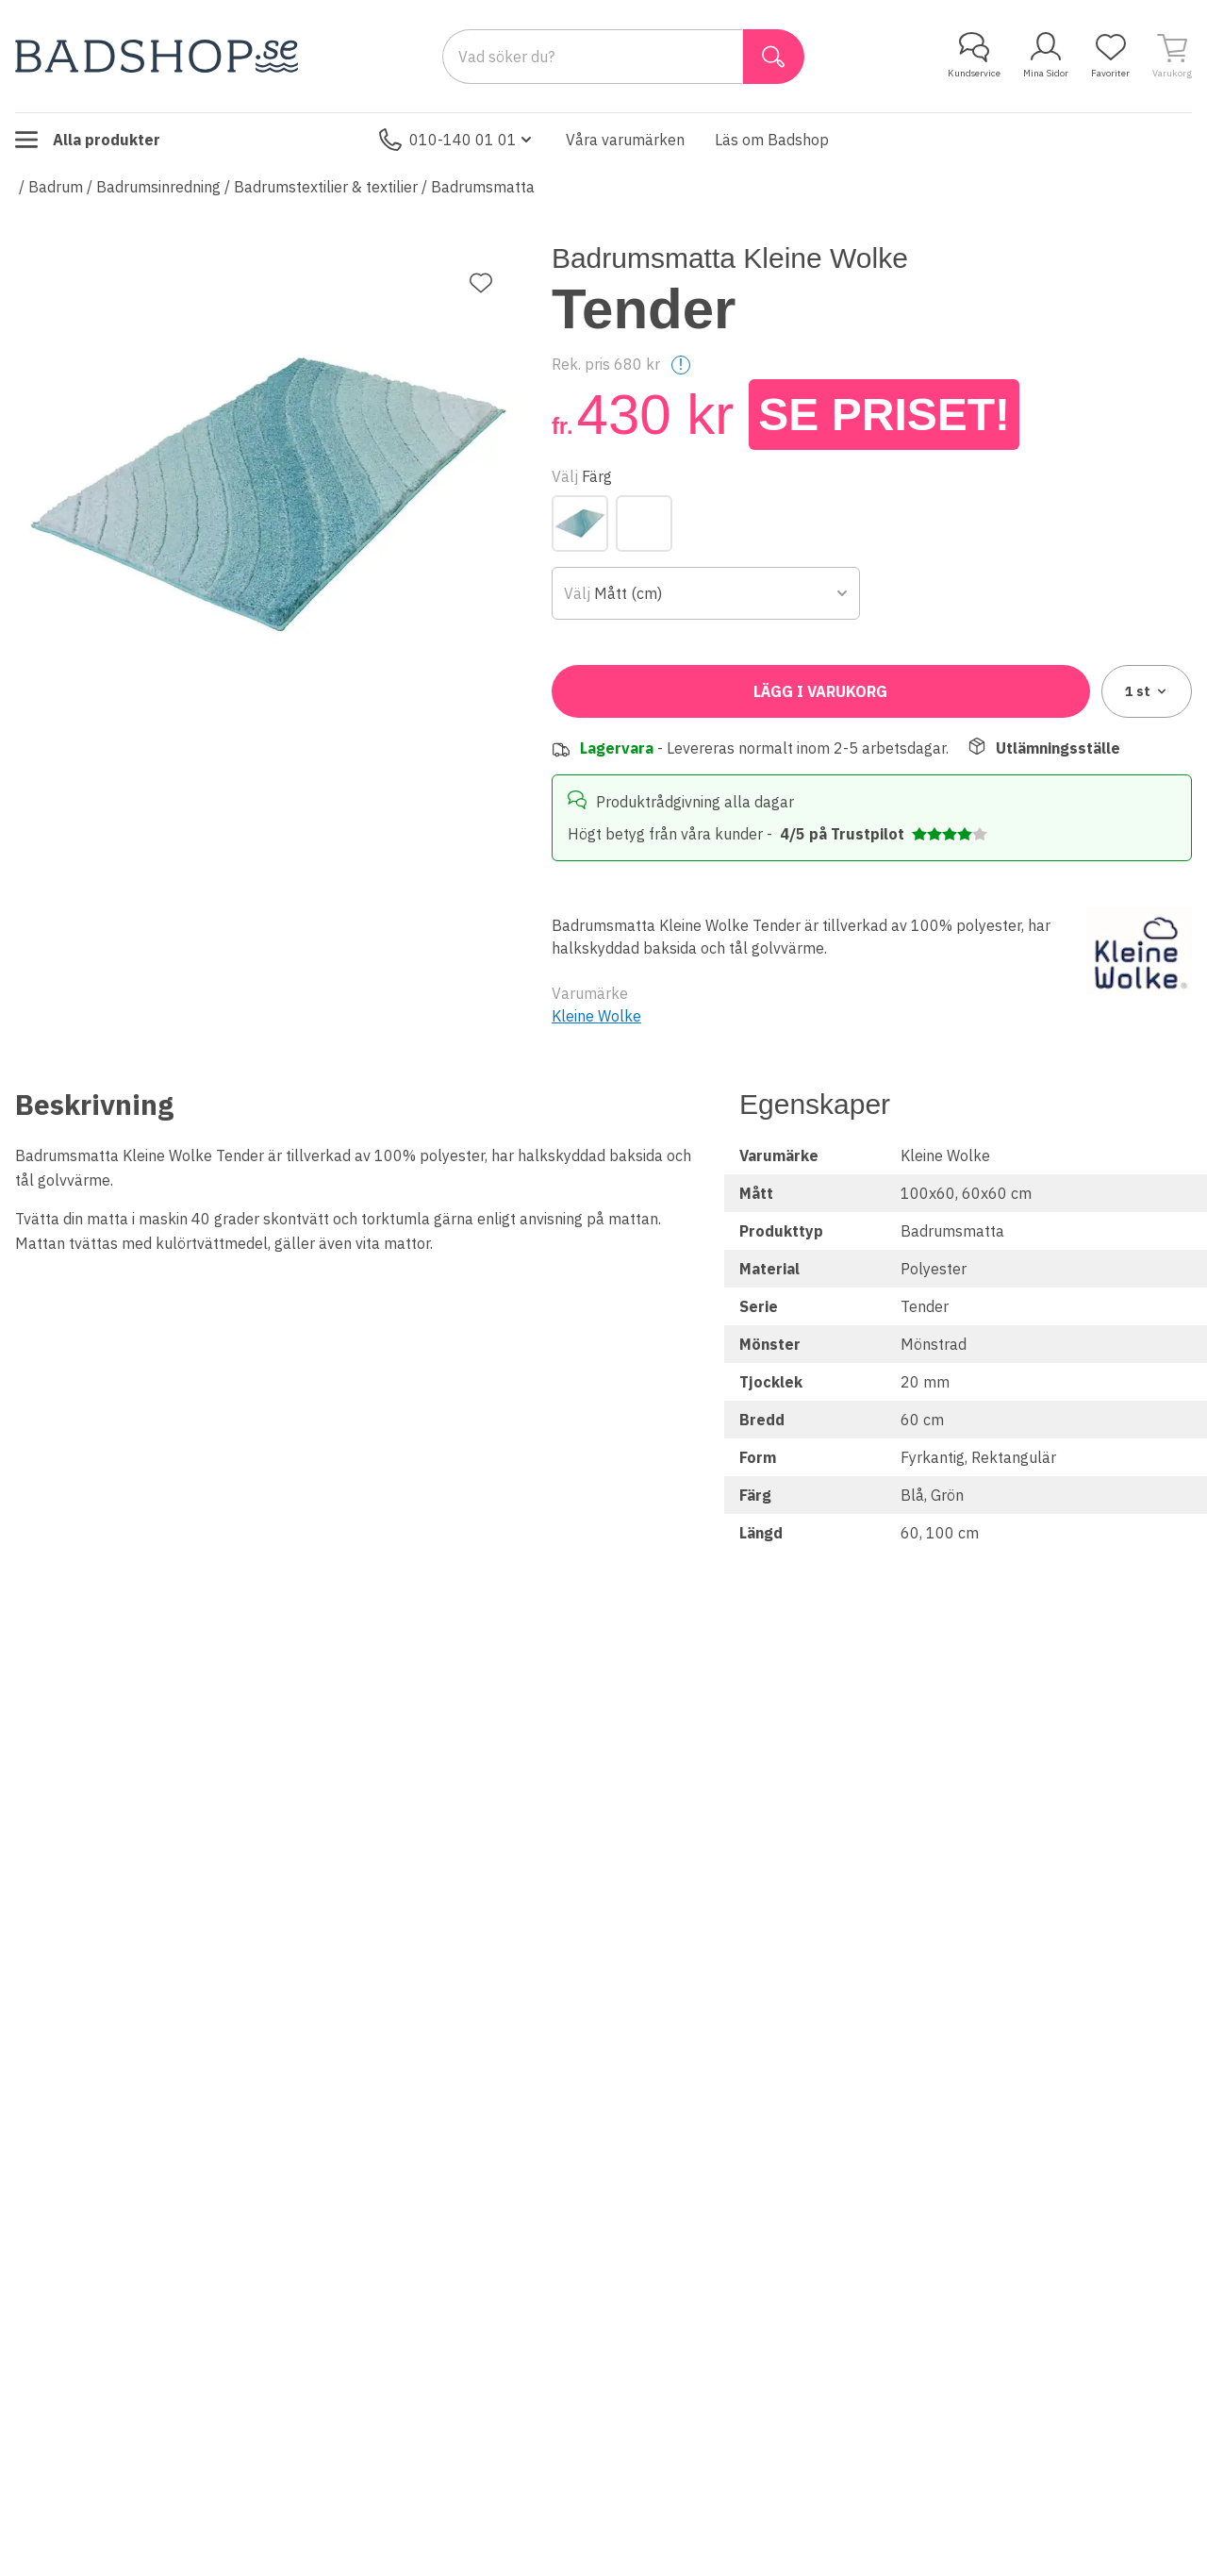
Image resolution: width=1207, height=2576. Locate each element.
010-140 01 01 (457, 139)
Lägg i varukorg (820, 691)
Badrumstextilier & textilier (326, 186)
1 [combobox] (1147, 691)
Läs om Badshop (772, 139)
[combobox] (706, 593)
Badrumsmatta (483, 186)
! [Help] (681, 365)
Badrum (55, 186)
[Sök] (773, 56)
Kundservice (974, 55)
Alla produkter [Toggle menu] (87, 139)
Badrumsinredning (158, 186)
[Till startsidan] (156, 56)
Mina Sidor (1045, 55)
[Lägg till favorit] (481, 283)
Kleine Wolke (596, 1015)
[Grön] (644, 523)
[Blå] (580, 523)
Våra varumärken (625, 139)
